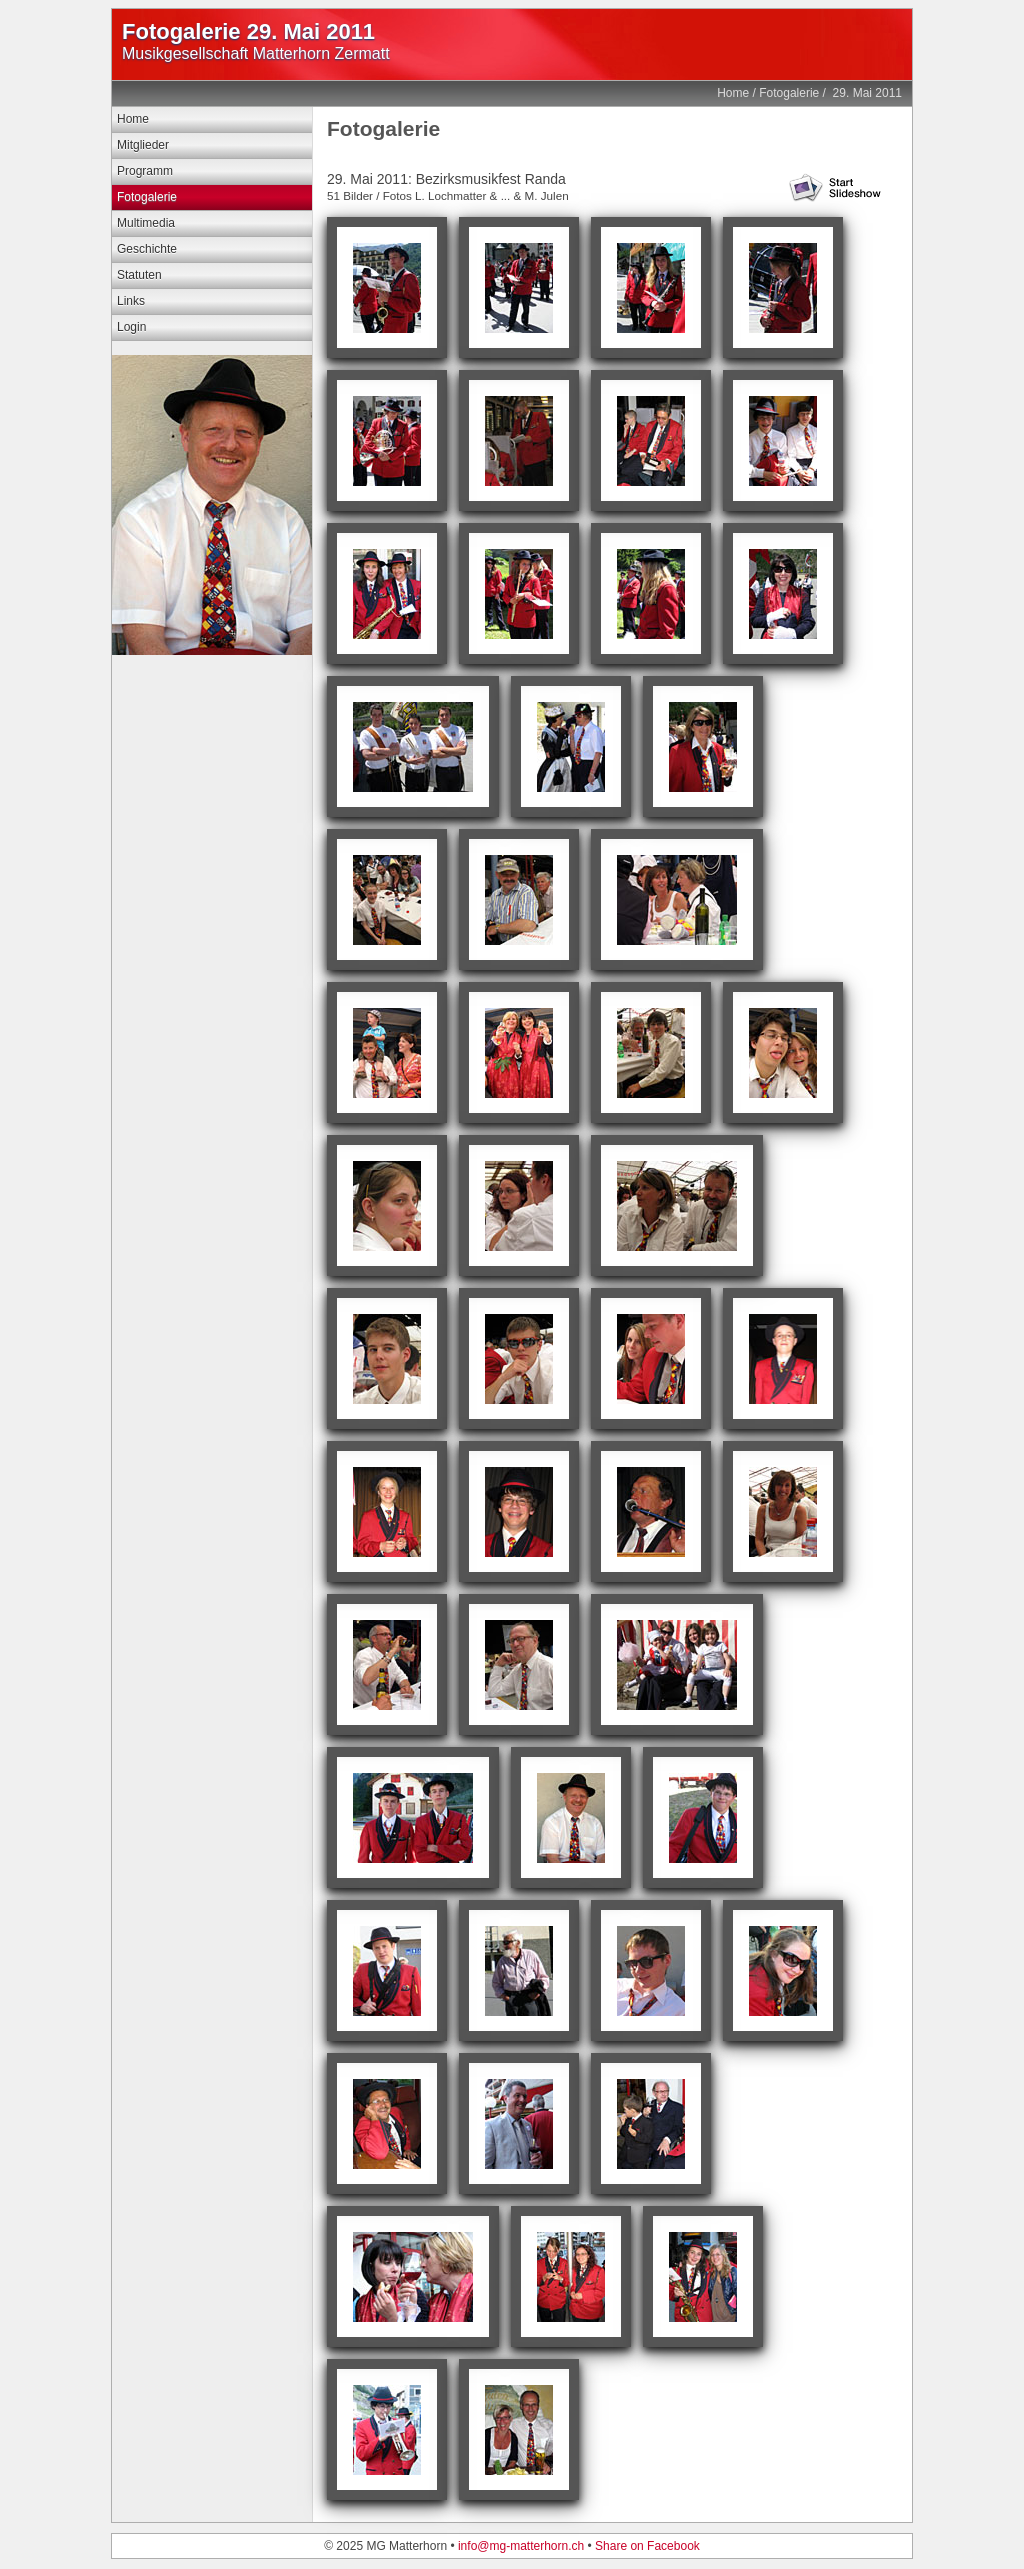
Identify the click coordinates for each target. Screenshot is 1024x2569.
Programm (145, 171)
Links (131, 301)
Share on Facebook (647, 2546)
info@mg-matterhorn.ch (521, 2546)
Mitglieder (143, 145)
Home (733, 93)
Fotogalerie (789, 93)
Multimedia (146, 223)
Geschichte (147, 249)
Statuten (139, 275)
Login (131, 327)
